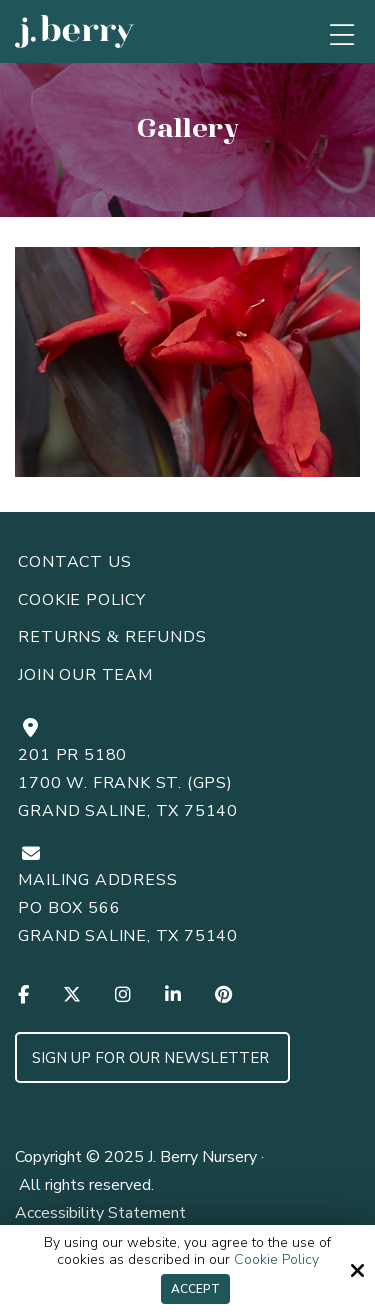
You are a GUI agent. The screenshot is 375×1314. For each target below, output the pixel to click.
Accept (195, 1289)
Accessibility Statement (100, 1213)
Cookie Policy (276, 1260)
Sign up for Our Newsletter (152, 1058)
